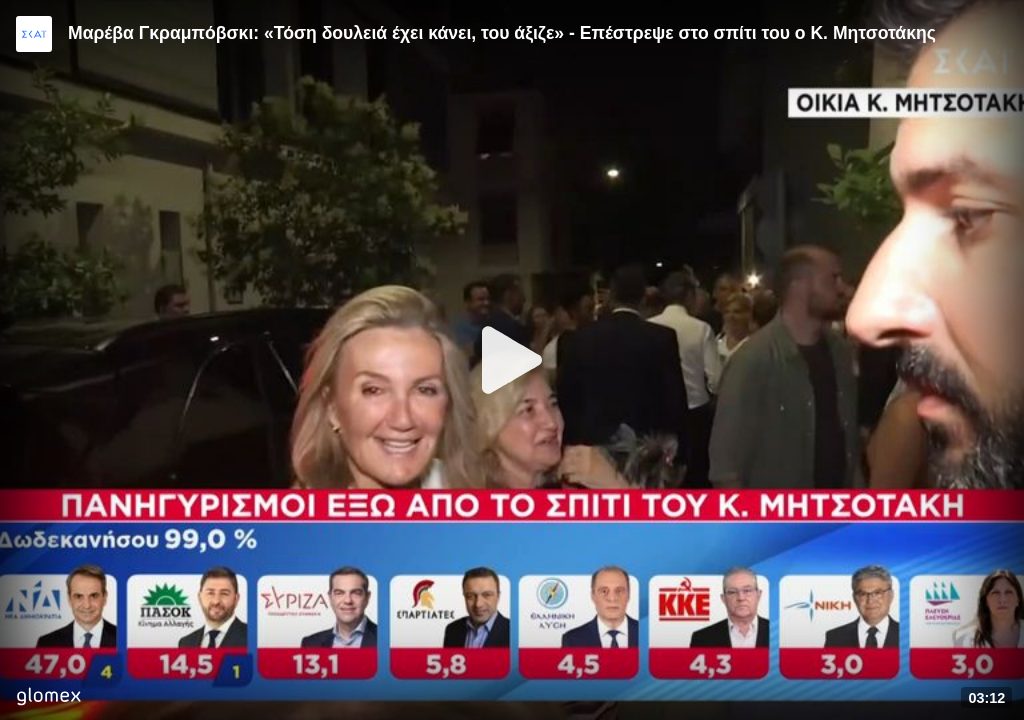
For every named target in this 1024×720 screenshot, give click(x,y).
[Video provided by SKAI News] (34, 34)
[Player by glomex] (48, 698)
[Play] (512, 360)
